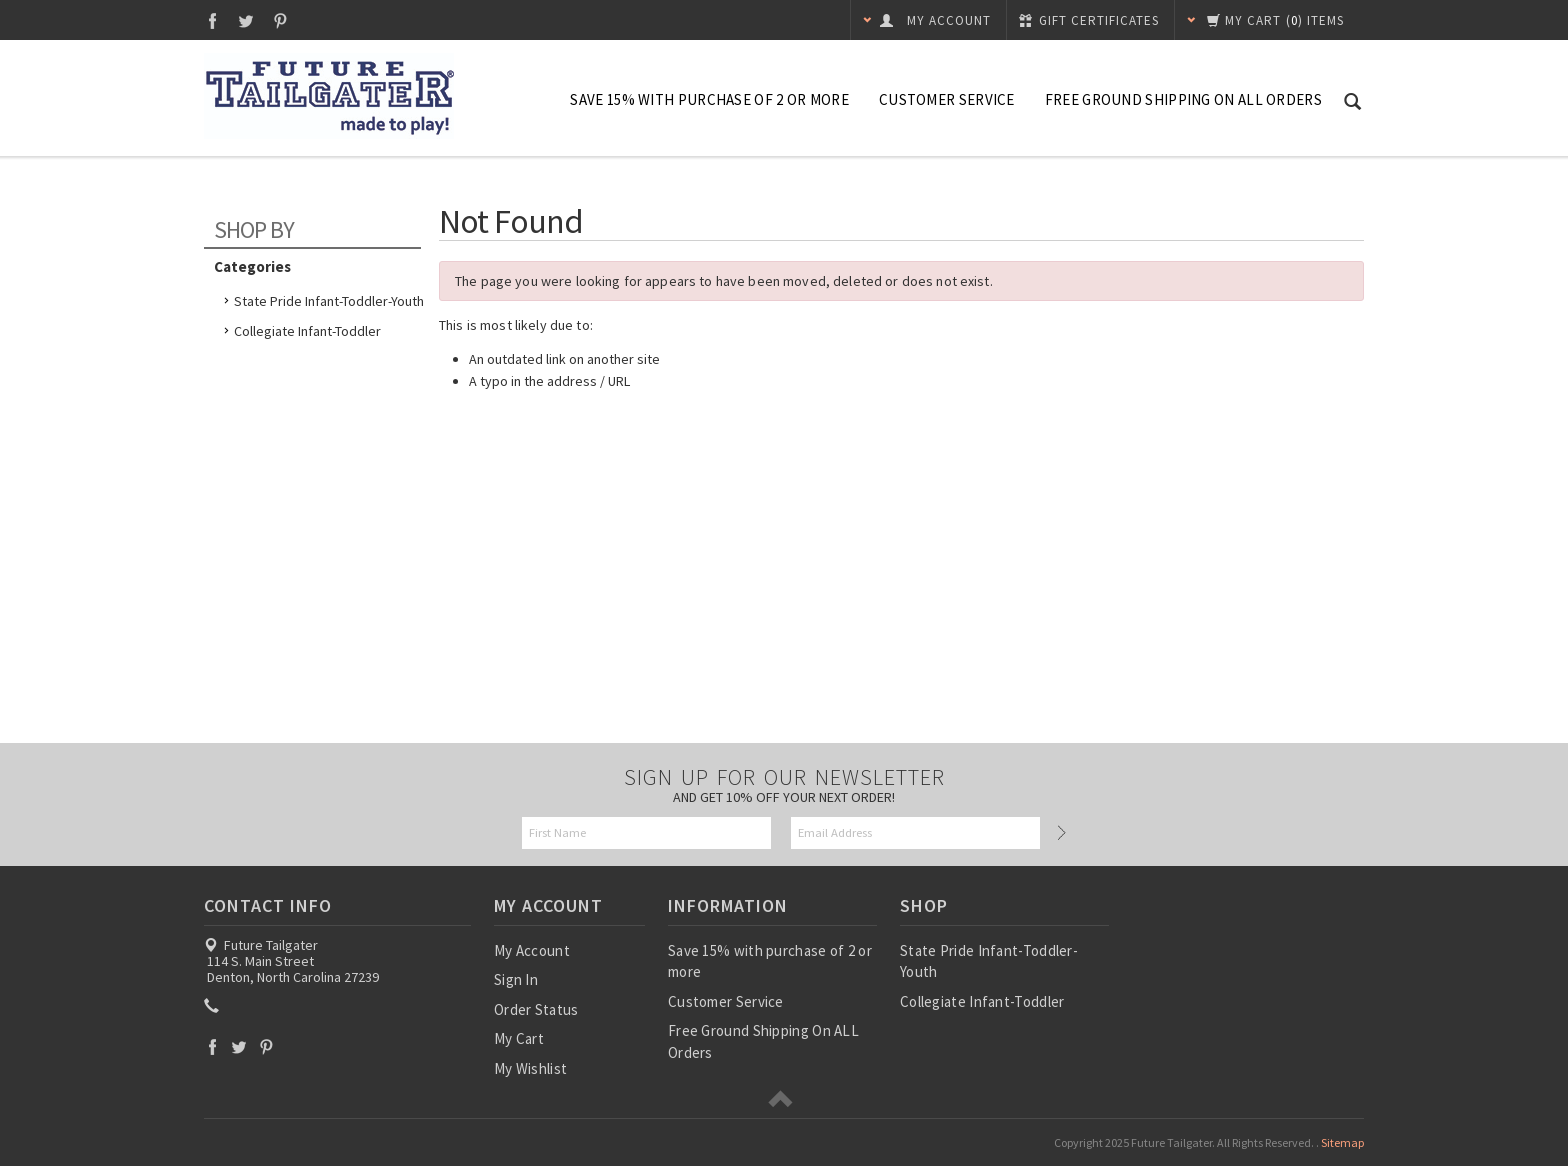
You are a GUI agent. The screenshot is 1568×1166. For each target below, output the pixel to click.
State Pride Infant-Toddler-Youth (329, 301)
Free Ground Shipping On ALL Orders (1183, 99)
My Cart (519, 1038)
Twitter (246, 20)
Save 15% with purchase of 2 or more (709, 99)
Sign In (516, 979)
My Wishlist (530, 1068)
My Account (532, 950)
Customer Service (947, 99)
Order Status (536, 1009)
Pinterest (280, 20)
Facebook (212, 20)
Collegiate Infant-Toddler (307, 331)
